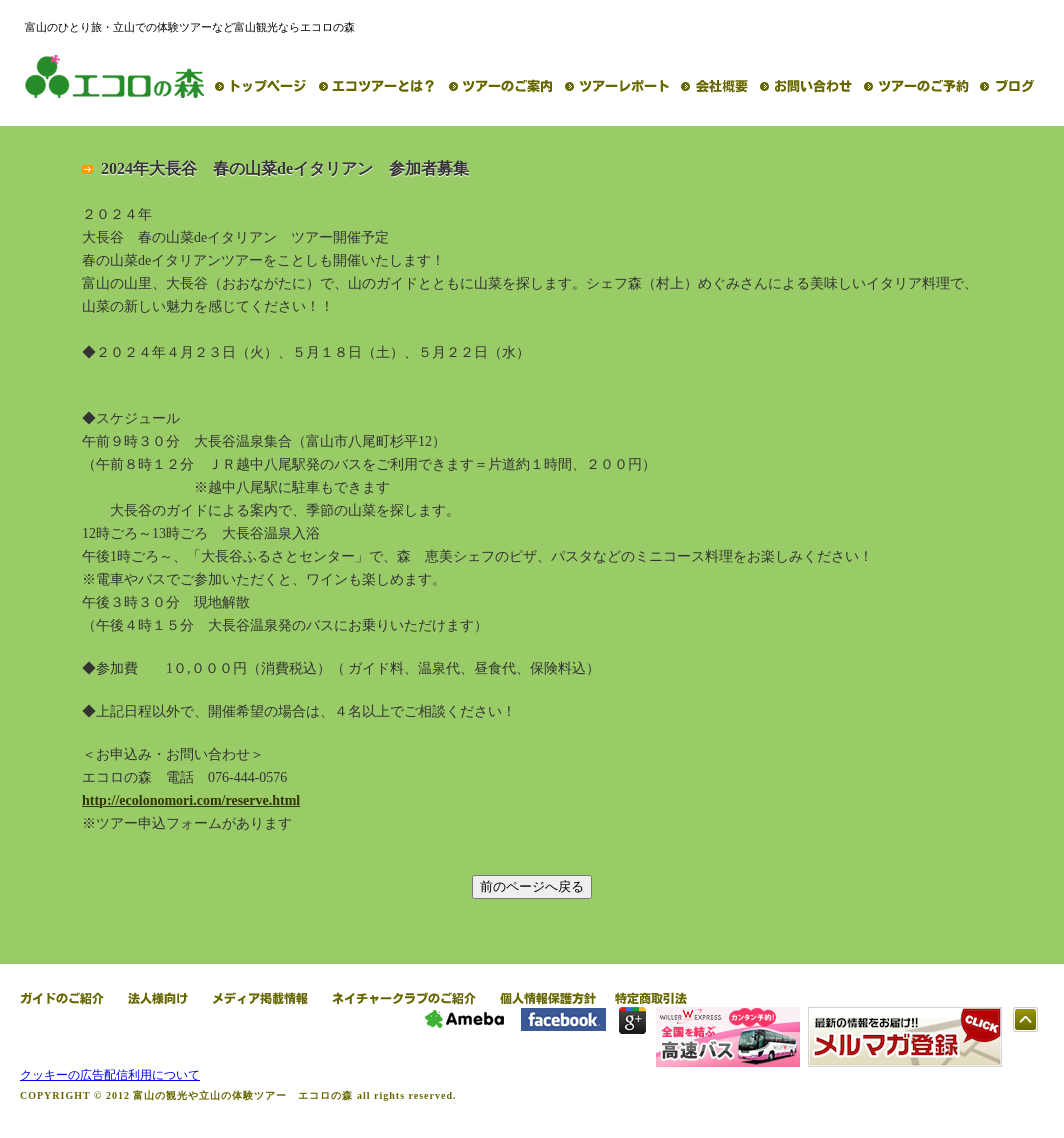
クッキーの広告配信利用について (110, 1075)
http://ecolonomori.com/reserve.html (191, 800)
